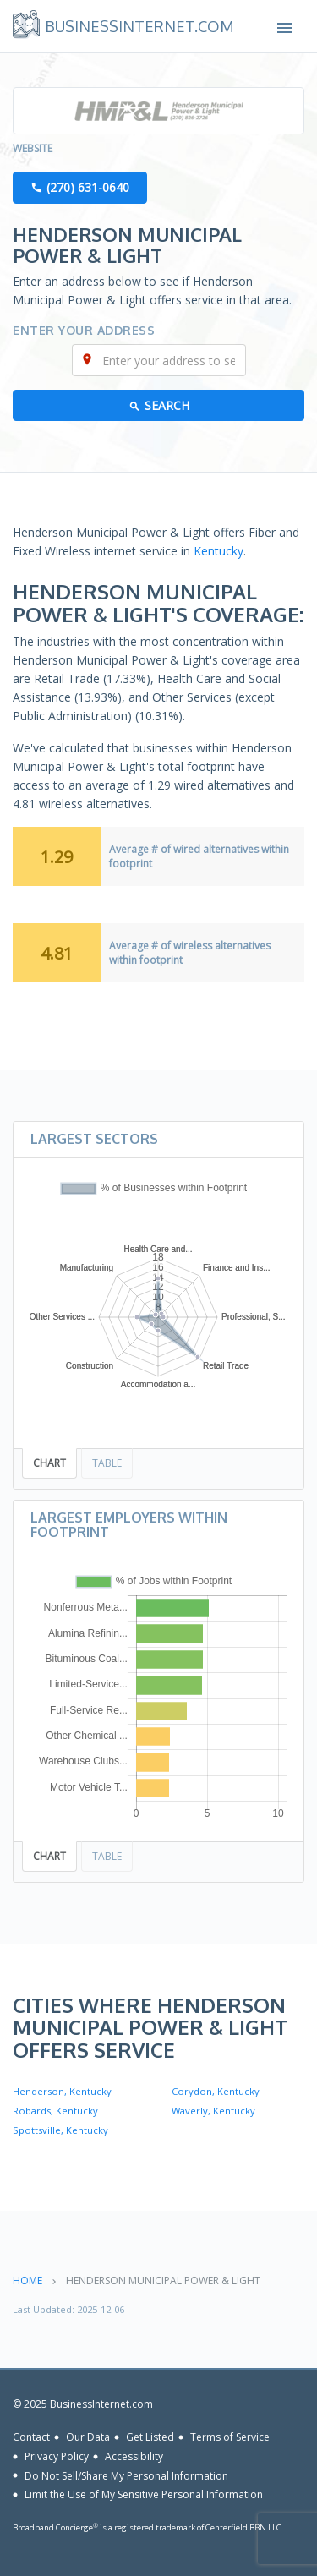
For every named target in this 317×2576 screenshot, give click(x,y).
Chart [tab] (49, 1463)
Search (167, 405)
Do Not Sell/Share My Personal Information (126, 2475)
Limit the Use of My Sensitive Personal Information (144, 2494)
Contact (31, 2437)
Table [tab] (107, 1463)
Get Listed (150, 2437)
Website (32, 148)
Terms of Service (230, 2437)
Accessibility (134, 2456)
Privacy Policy (57, 2456)
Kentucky (218, 551)
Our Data (88, 2437)
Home (27, 2280)
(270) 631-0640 (87, 187)
